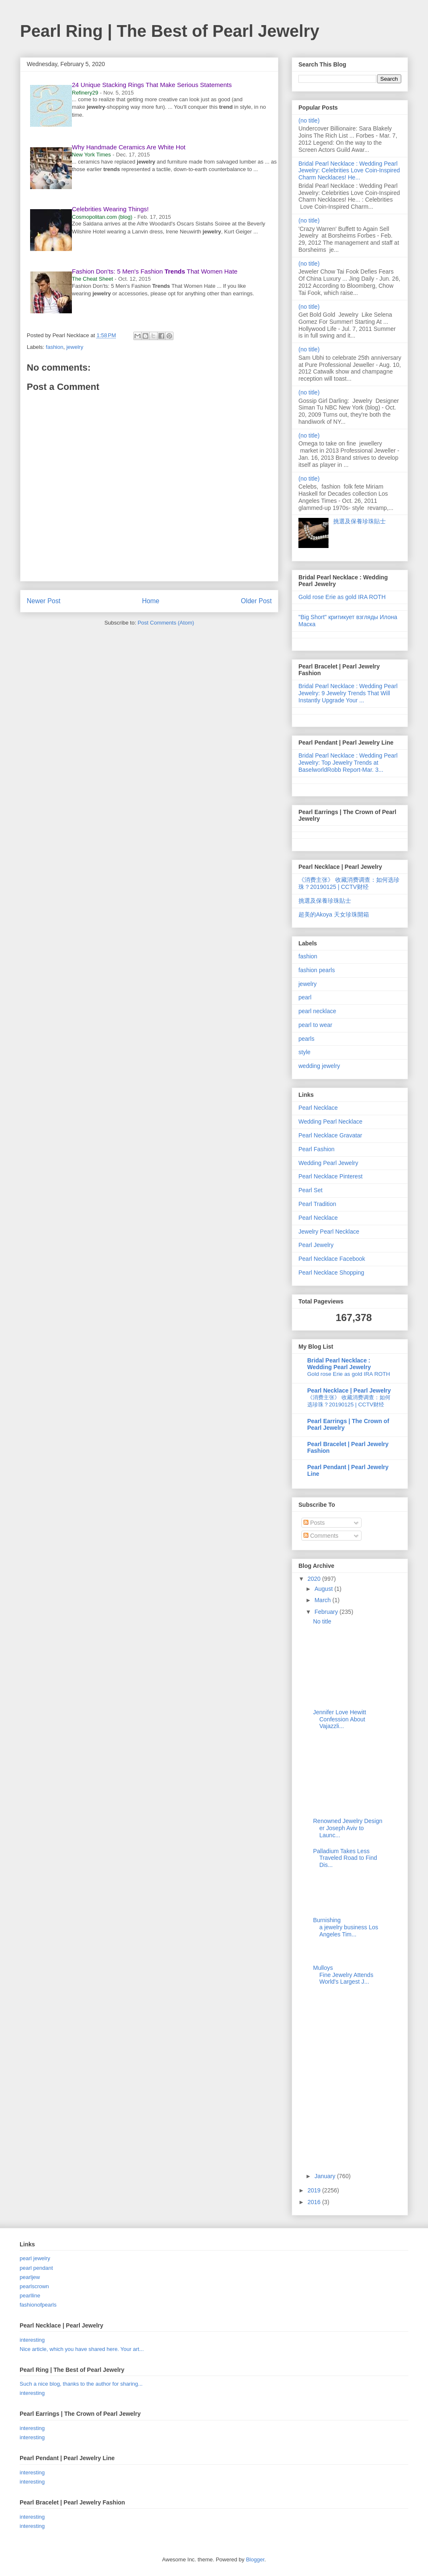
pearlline (30, 2295)
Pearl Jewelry (316, 1245)
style (304, 1052)
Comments (321, 1535)
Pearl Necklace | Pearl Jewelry (349, 1390)
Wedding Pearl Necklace (330, 1121)
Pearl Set (310, 1190)
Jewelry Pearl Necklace (328, 1231)
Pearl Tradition (317, 1204)
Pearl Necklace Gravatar (330, 1135)
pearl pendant (36, 2268)
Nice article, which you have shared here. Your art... (82, 2349)
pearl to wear (315, 1025)
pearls (306, 1038)
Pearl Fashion (316, 1149)
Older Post (256, 600)
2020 (315, 1578)
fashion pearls (316, 970)
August (324, 1588)
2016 (315, 2202)
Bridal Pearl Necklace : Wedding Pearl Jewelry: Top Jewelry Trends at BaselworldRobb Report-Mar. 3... (347, 762)
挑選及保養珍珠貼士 (359, 521)
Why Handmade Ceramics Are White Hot (129, 147)
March (323, 1600)
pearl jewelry (35, 2258)
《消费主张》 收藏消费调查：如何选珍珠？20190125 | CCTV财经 (349, 883)
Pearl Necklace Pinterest (330, 1176)
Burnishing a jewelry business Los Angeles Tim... (345, 1927)
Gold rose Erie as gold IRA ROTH (342, 597)
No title (322, 1621)
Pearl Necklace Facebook (331, 1258)
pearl (304, 997)
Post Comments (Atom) (166, 623)
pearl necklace (317, 1011)
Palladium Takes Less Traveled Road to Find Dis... (345, 1858)
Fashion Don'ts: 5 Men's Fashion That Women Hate (154, 271)
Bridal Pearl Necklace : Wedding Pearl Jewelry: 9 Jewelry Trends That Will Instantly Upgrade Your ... (347, 693)
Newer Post (44, 600)
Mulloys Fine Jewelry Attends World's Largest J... (343, 1974)
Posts (314, 1522)
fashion (55, 347)
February (326, 1611)
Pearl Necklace (318, 1107)
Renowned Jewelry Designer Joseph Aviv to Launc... (347, 1828)
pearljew (30, 2277)
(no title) (309, 120)
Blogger (255, 2559)
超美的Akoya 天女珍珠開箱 (333, 914)
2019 (315, 2190)
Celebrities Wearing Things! (110, 209)
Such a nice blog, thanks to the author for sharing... (81, 2384)
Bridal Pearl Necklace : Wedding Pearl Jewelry (339, 1363)
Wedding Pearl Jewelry (328, 1163)
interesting (32, 2340)
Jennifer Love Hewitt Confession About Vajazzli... (339, 1719)
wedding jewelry (319, 1066)
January (325, 2176)
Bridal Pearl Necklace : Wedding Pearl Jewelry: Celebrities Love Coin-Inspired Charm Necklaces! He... (349, 170)
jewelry (74, 347)
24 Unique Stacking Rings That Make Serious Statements (152, 84)
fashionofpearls (38, 2305)
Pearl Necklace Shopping (331, 1272)
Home (151, 600)
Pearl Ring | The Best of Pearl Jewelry (169, 31)
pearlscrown (34, 2286)
